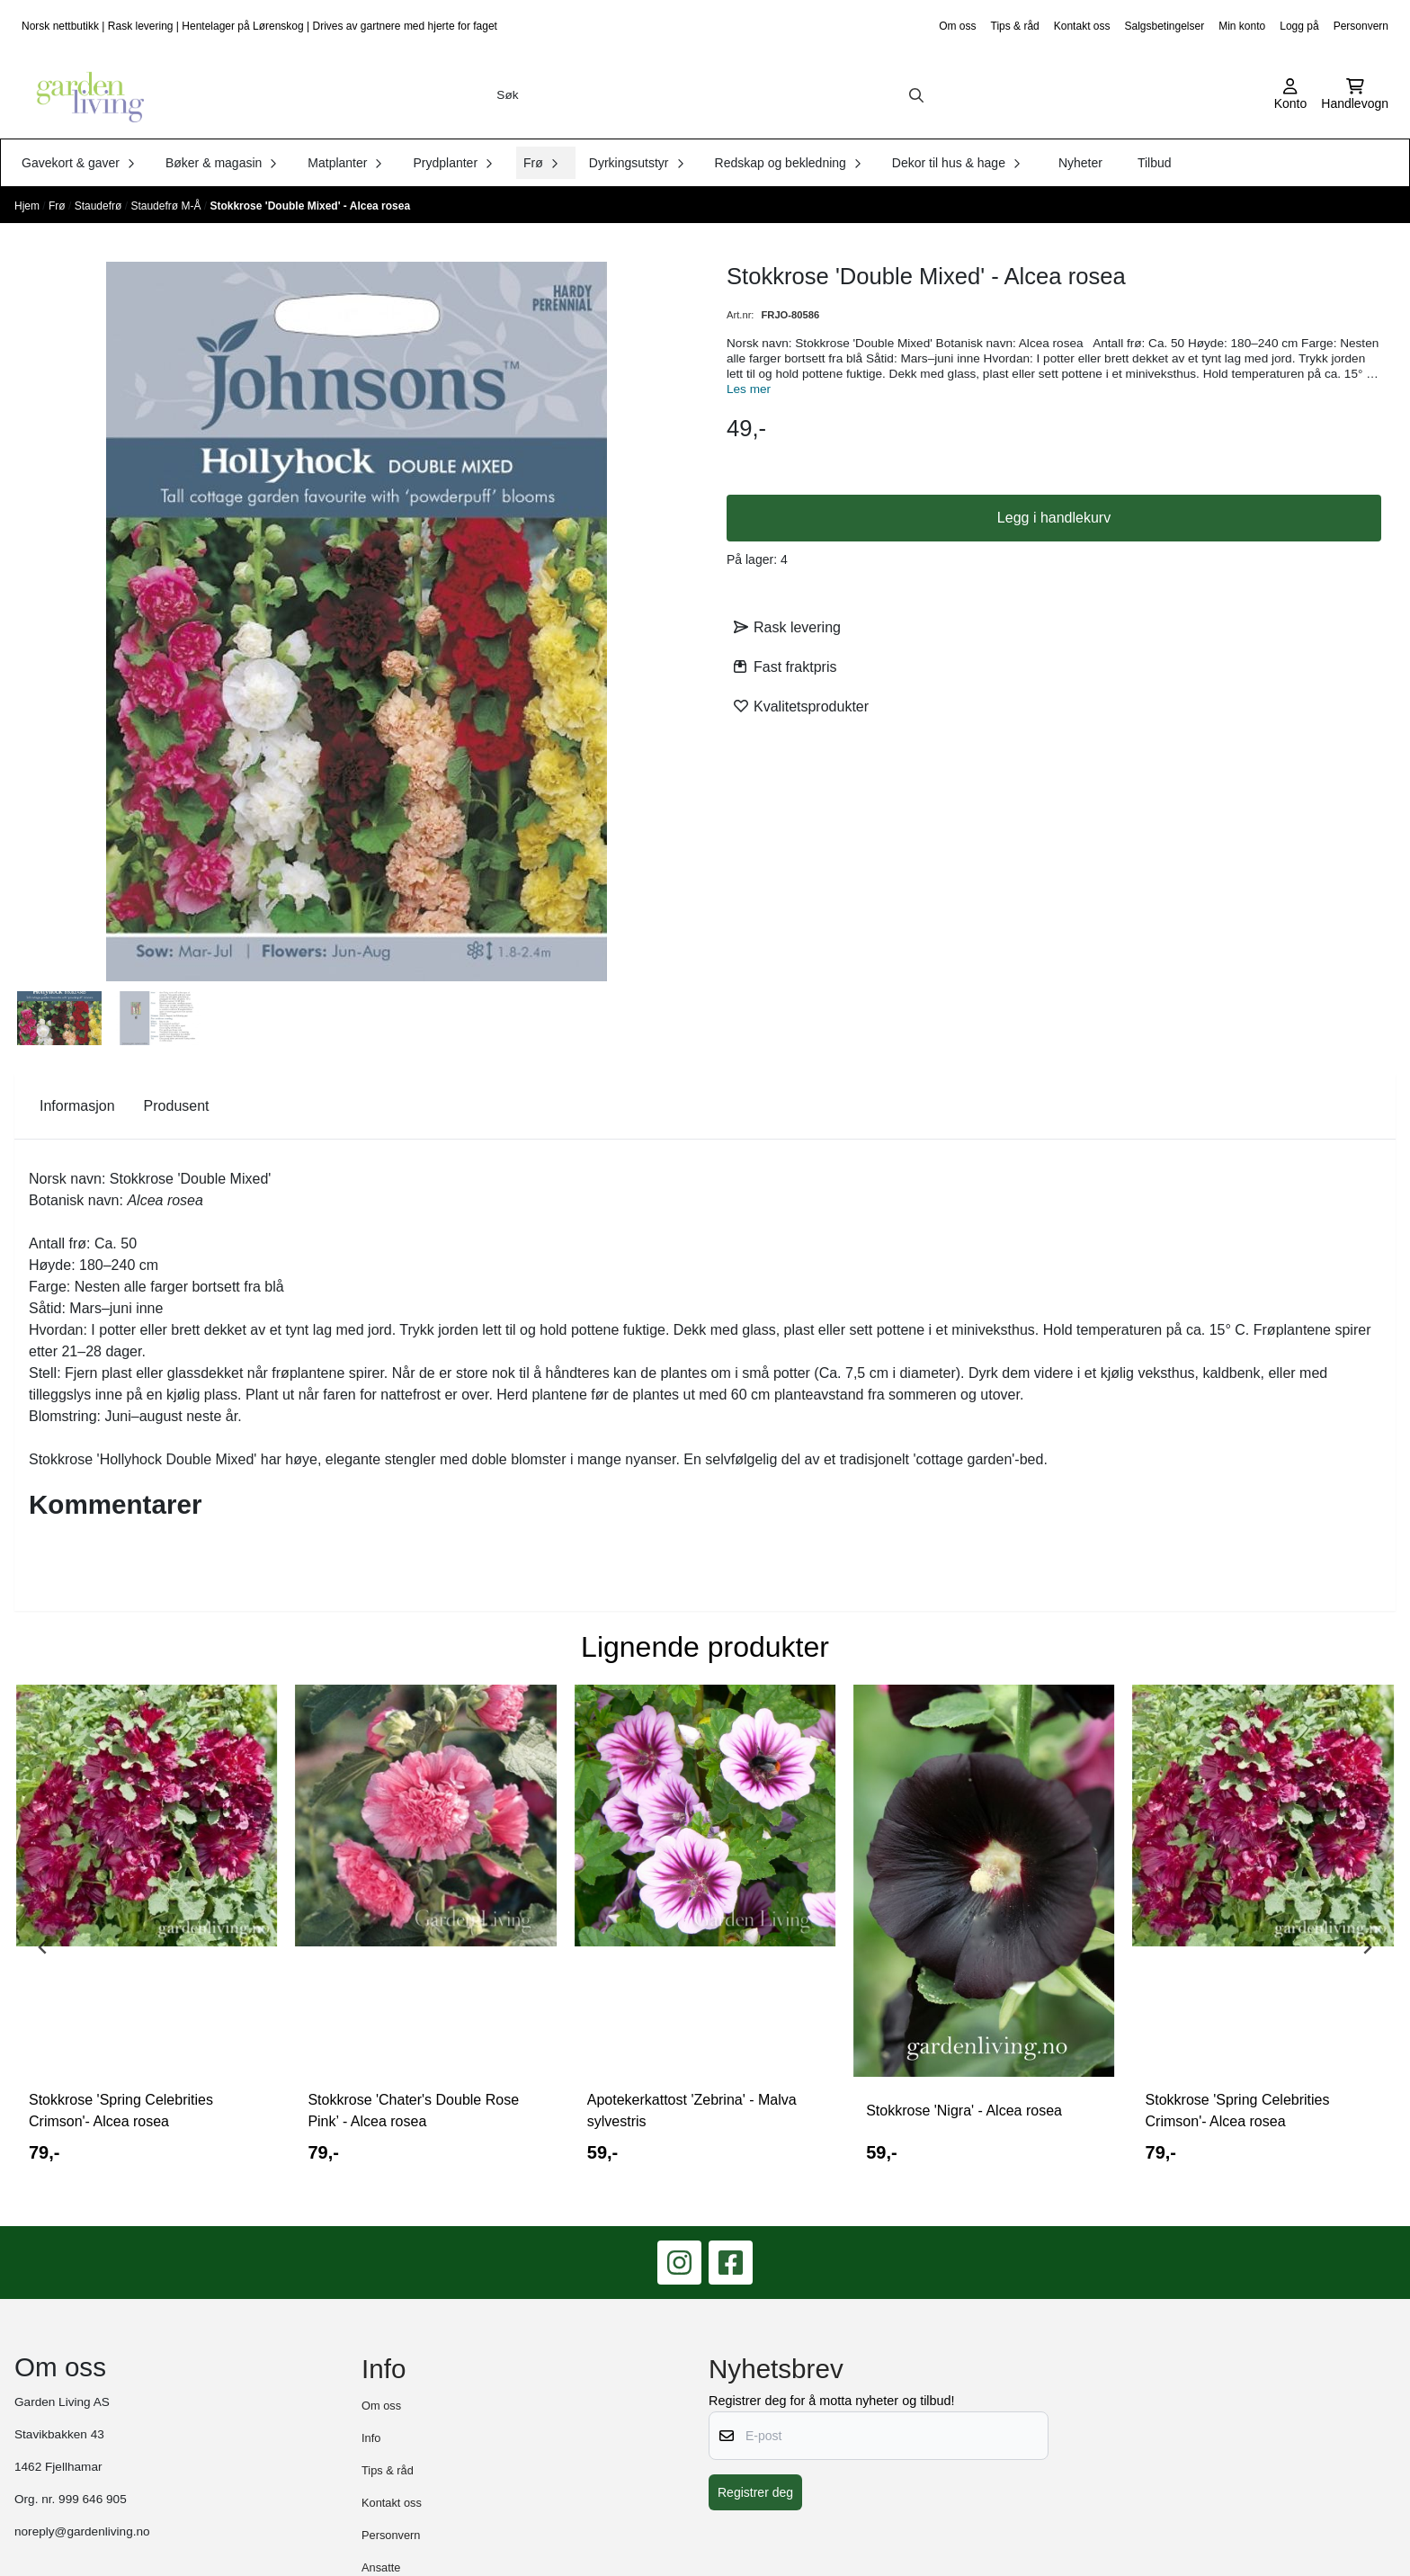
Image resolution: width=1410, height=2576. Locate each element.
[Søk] (709, 95)
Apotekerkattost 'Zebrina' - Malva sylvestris (692, 2110)
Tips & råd (1015, 26)
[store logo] (84, 95)
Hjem (28, 206)
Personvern (1361, 26)
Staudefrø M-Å (166, 206)
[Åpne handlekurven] (1355, 95)
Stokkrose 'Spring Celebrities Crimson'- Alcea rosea (121, 2110)
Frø (58, 206)
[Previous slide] (43, 1947)
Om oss (957, 26)
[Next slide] (1366, 1947)
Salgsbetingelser (1164, 26)
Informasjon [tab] (77, 1106)
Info (370, 2438)
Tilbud (1155, 163)
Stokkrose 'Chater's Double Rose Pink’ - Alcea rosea (413, 2110)
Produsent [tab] (177, 1106)
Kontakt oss (1082, 26)
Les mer (749, 389)
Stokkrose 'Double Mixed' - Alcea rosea (310, 206)
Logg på (1299, 26)
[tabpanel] (146, 1940)
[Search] (916, 95)
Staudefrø (100, 206)
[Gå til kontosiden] (1291, 95)
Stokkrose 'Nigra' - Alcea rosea (964, 2110)
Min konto (1241, 26)
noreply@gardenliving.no (82, 2531)
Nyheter (1080, 163)
